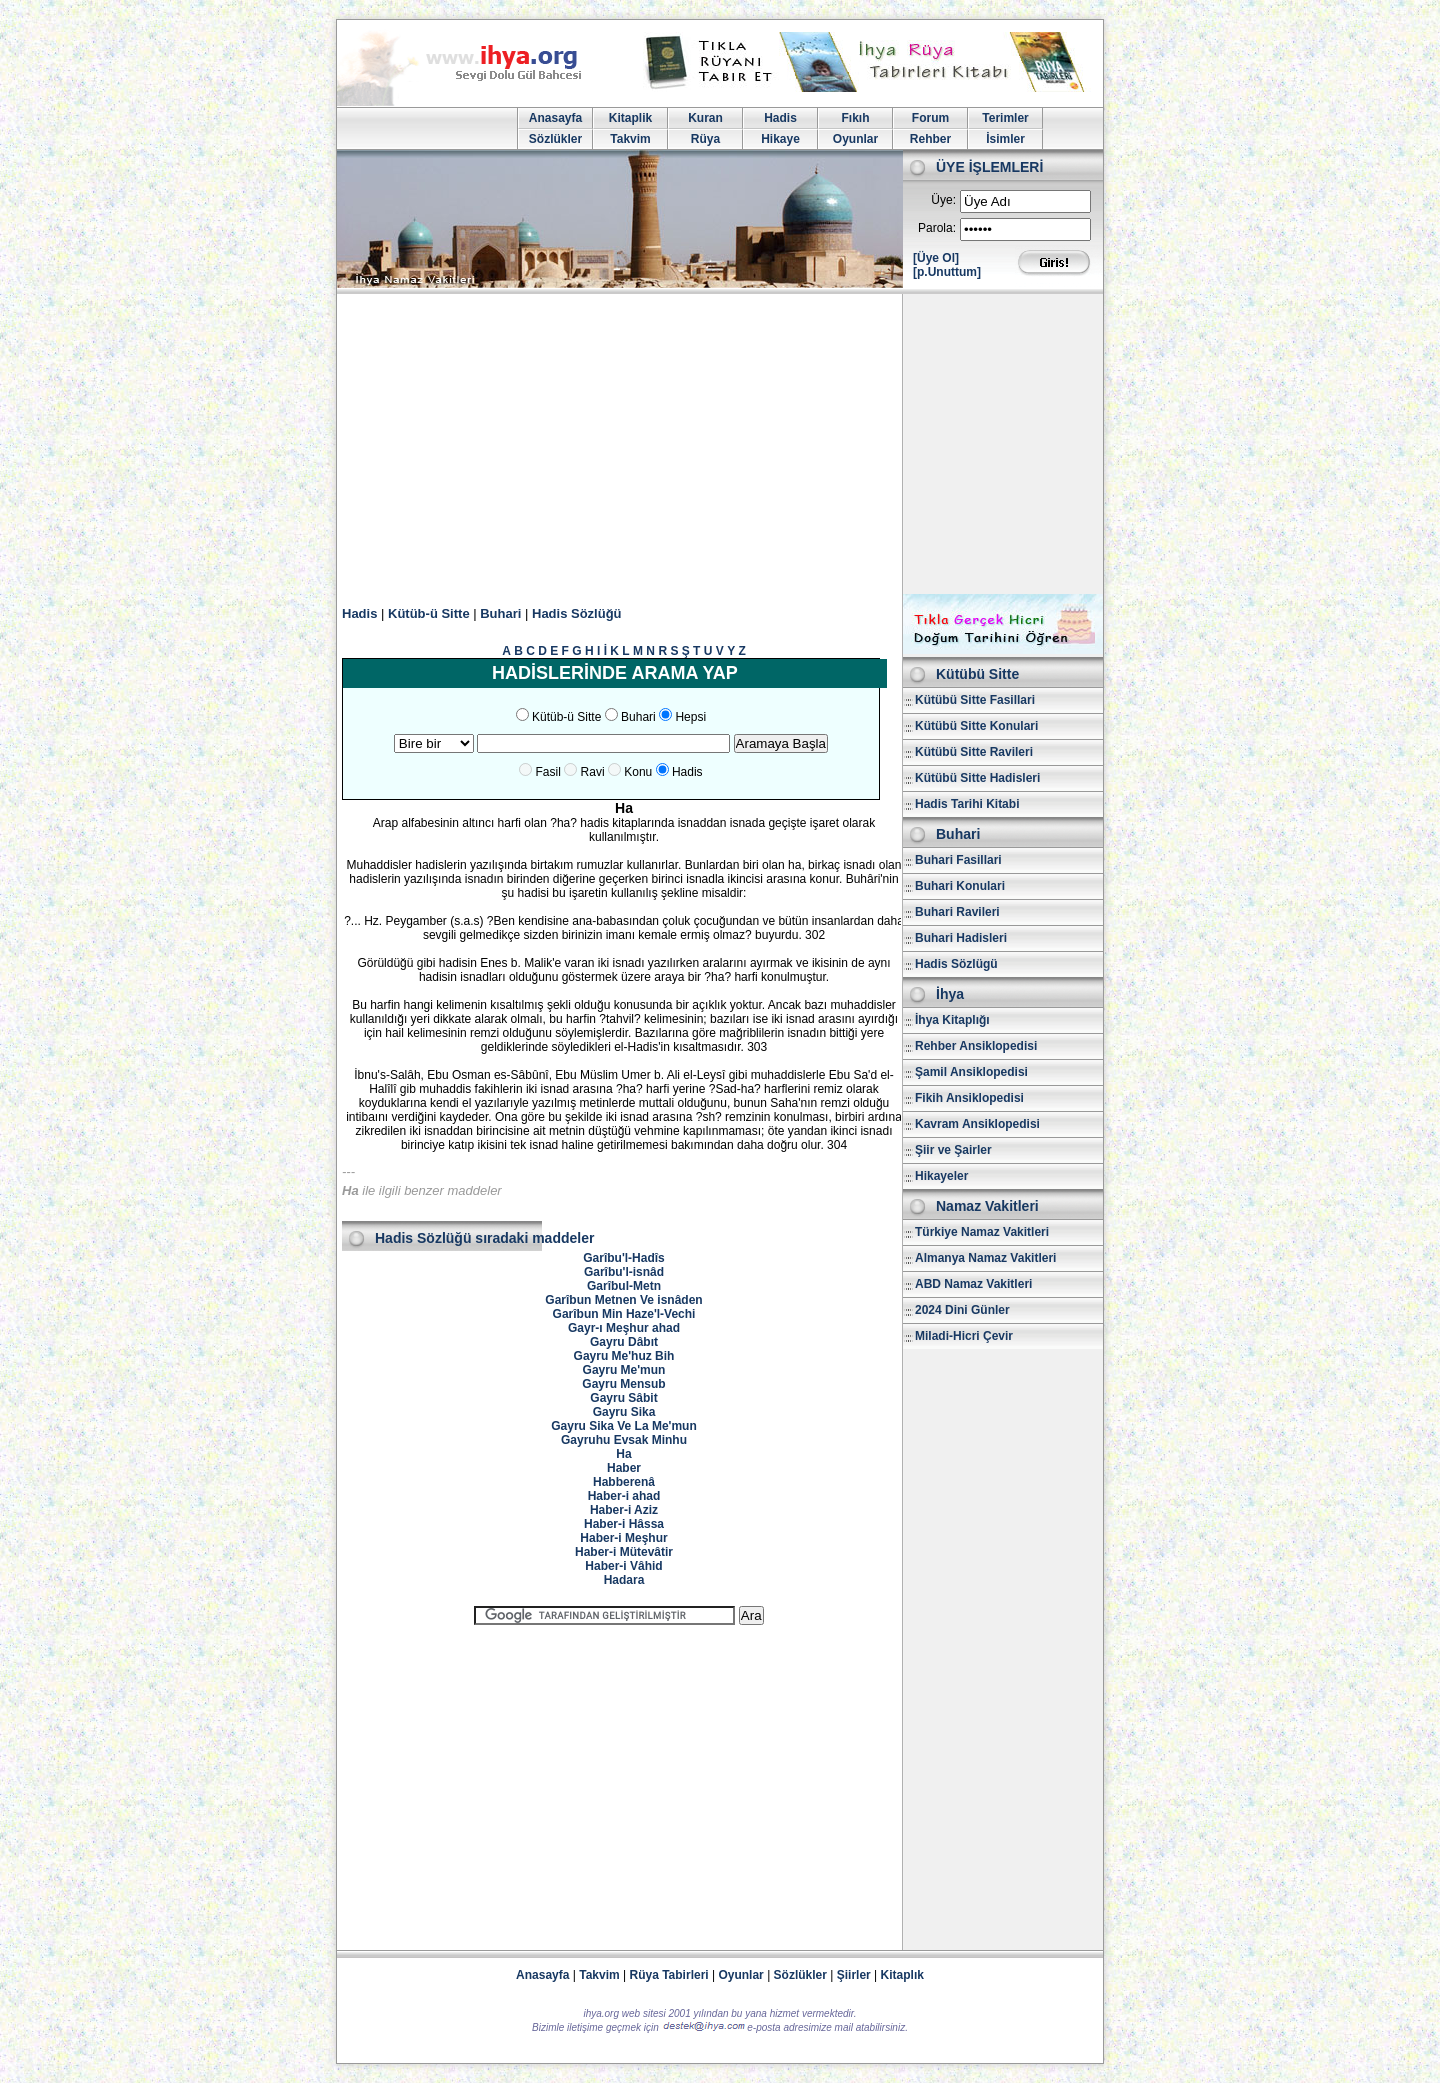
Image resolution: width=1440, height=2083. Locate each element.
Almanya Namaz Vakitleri (985, 1258)
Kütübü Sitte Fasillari (975, 700)
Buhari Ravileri (957, 912)
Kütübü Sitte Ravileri (974, 752)
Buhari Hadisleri (961, 938)
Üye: (943, 200)
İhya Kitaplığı (952, 1020)
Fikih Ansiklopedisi (969, 1098)
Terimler (1005, 118)
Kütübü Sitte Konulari (976, 726)
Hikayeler (941, 1176)
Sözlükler (555, 139)
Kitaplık (902, 1975)
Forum (930, 118)
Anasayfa (555, 118)
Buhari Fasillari (958, 860)
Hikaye (780, 139)
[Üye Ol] (936, 258)
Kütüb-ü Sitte (429, 613)
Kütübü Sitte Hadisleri (977, 778)
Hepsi (690, 717)
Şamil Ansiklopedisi (971, 1072)
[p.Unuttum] (947, 272)
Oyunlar (855, 139)
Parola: (937, 228)
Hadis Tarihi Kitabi (967, 804)
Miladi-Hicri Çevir (964, 1336)
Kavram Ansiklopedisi (977, 1124)
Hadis (780, 118)
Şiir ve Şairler (953, 1150)
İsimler (1005, 139)
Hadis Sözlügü (956, 964)
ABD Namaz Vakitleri (973, 1284)
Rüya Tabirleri (669, 1975)
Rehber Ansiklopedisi (976, 1046)
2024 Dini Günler (962, 1310)
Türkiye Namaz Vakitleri (982, 1232)
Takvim (630, 139)
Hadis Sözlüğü (577, 613)
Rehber (930, 139)
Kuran (705, 118)
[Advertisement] (720, 444)
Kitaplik (630, 118)
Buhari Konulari (960, 886)
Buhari (500, 613)
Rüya (705, 139)
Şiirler (854, 1975)
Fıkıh (855, 118)
